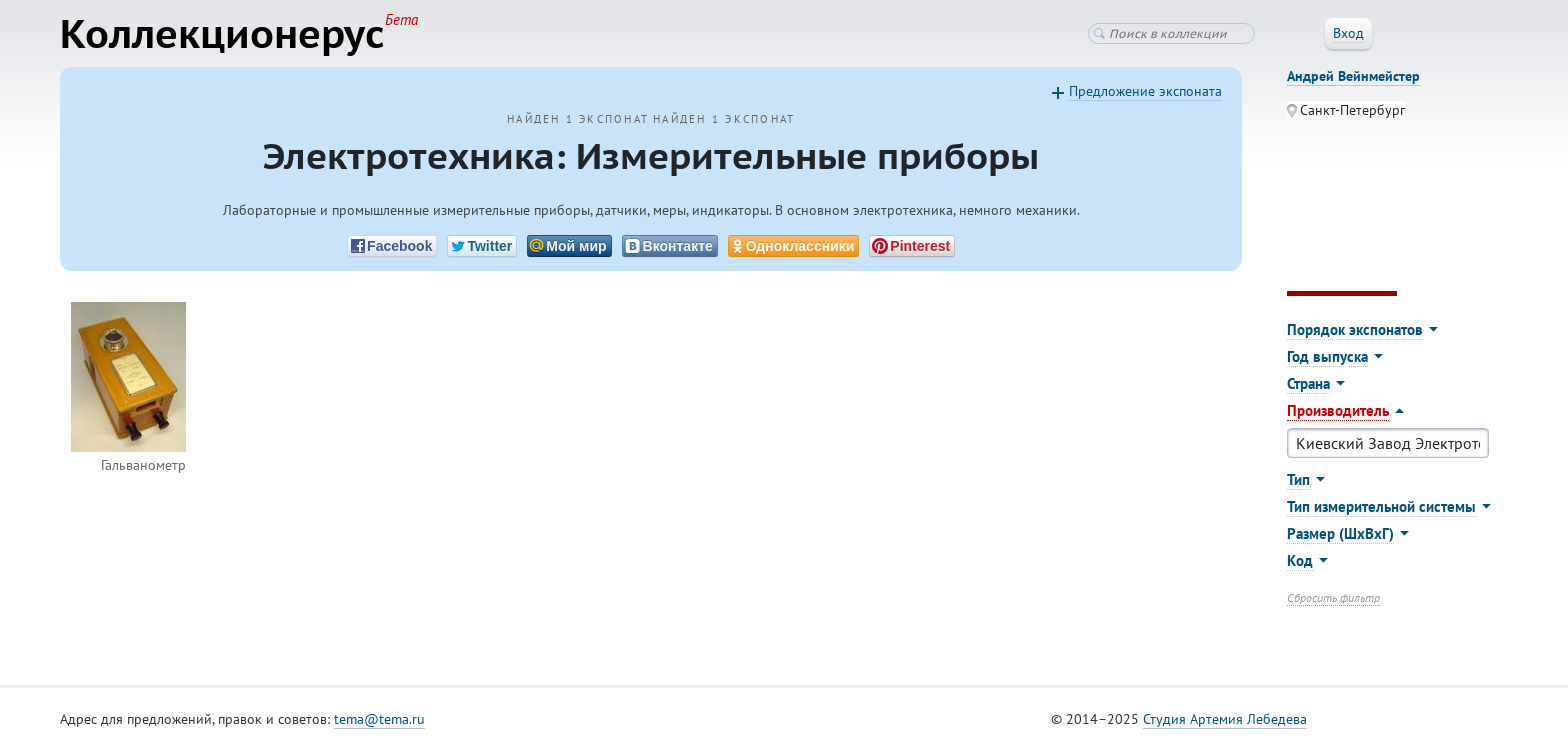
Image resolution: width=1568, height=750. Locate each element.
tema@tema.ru (379, 719)
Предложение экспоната (1145, 91)
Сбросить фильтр (1333, 597)
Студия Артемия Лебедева (1225, 719)
